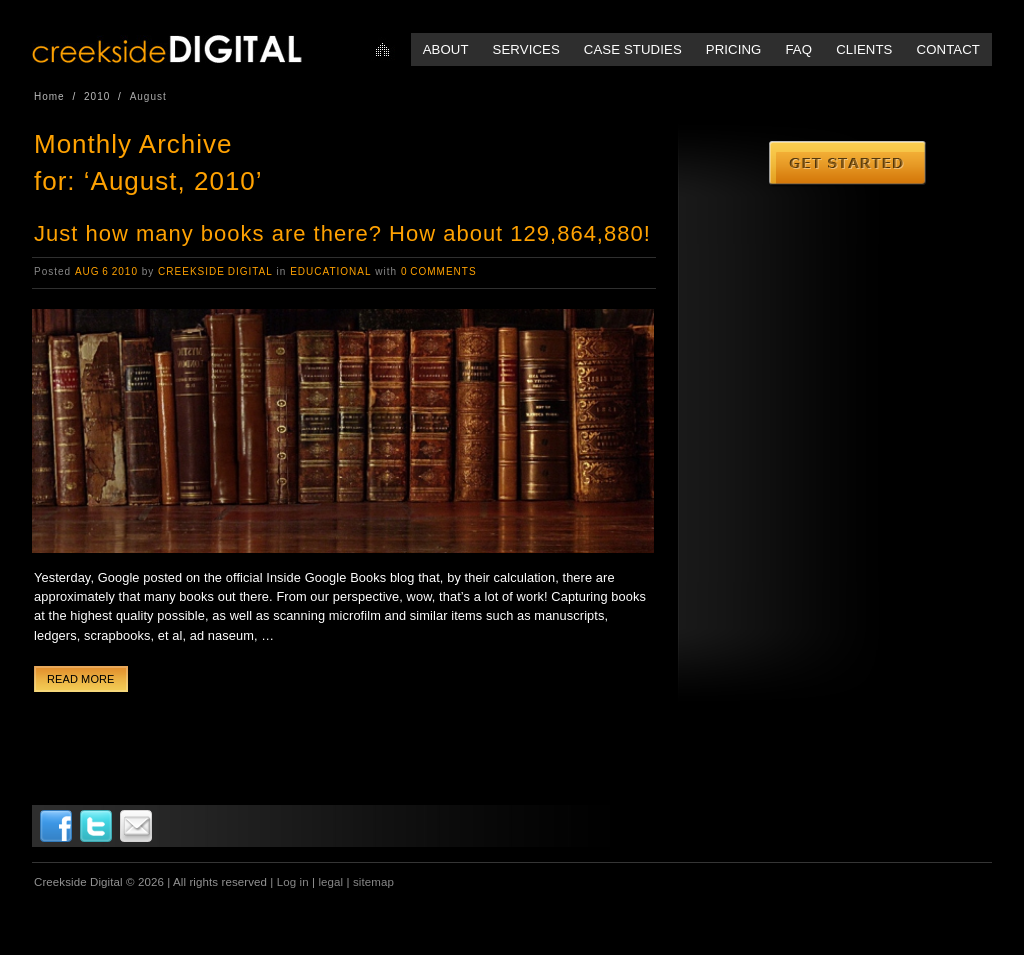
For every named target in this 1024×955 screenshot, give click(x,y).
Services (526, 49)
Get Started (848, 164)
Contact (948, 49)
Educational (330, 271)
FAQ (798, 49)
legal (330, 882)
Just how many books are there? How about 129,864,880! (342, 233)
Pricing (734, 49)
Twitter (96, 826)
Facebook (56, 826)
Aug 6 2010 (106, 271)
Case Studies (633, 49)
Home (382, 49)
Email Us (136, 826)
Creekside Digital (215, 271)
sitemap (373, 882)
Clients (864, 49)
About (446, 49)
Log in (293, 882)
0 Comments (439, 271)
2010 (97, 96)
